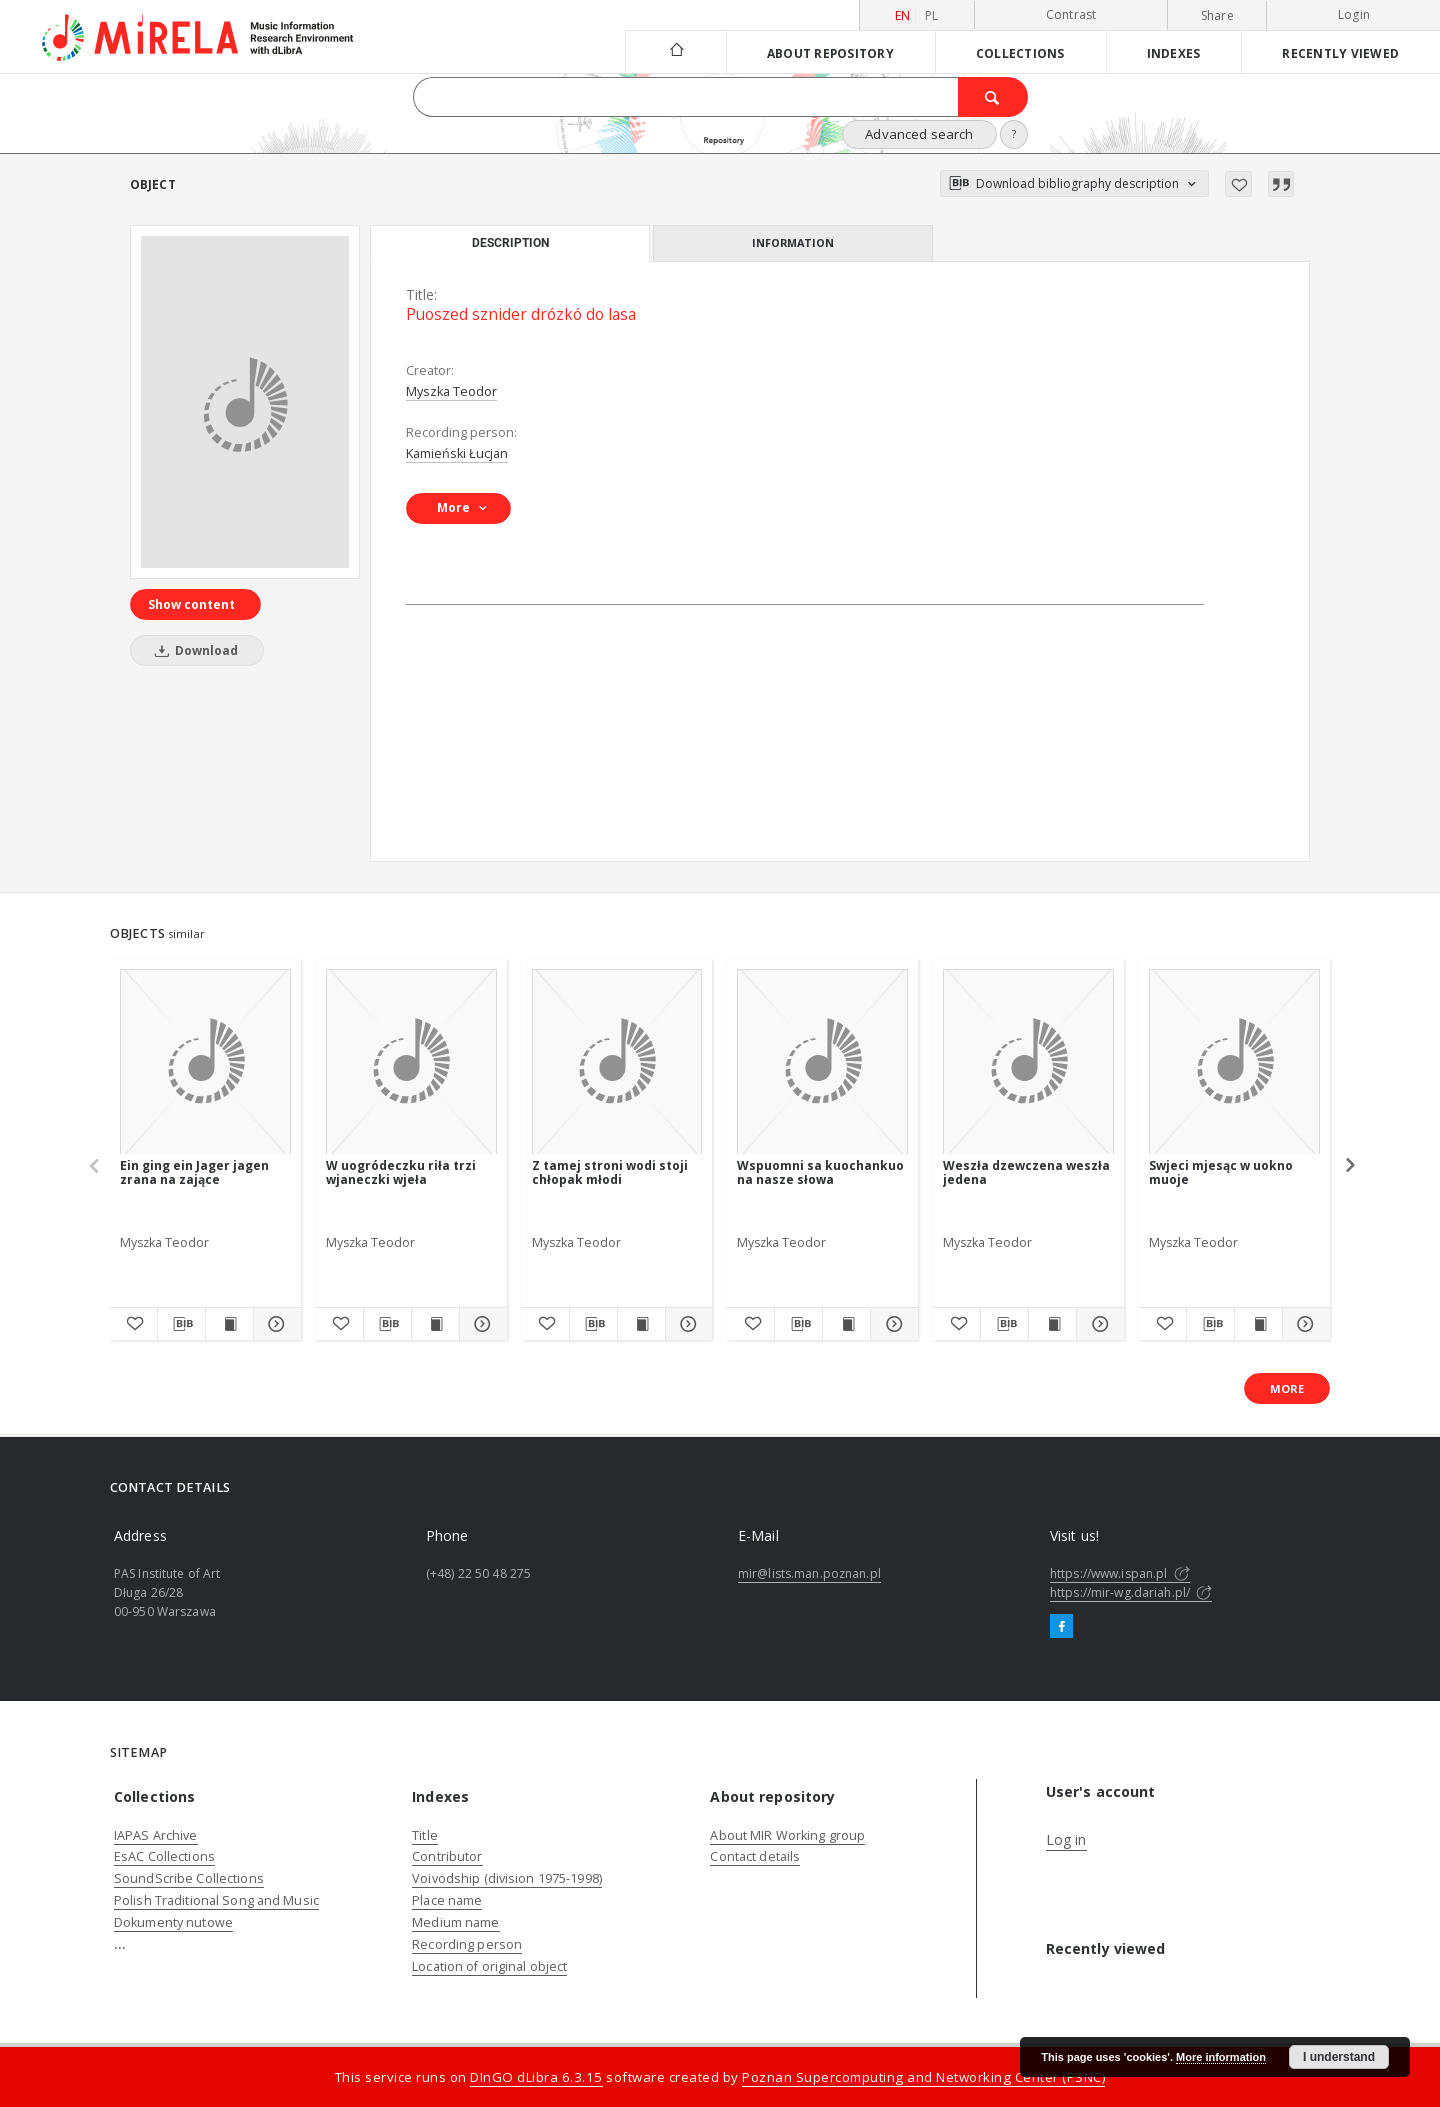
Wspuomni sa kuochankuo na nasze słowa (820, 1172)
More (1287, 1388)
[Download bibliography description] (181, 1324)
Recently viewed (1340, 53)
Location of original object (489, 1966)
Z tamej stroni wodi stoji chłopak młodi (610, 1172)
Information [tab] (793, 242)
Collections (1020, 53)
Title (425, 1835)
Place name (447, 1900)
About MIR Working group (787, 1835)
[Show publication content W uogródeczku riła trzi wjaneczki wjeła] (435, 1324)
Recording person (467, 1944)
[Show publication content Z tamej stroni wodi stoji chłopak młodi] (641, 1324)
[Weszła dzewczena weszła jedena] (1028, 1062)
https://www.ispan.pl (1120, 1573)
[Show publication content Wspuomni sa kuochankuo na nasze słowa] (846, 1324)
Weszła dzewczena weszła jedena (1026, 1172)
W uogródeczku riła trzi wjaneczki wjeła (401, 1172)
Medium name (455, 1922)
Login (1354, 14)
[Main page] (675, 51)
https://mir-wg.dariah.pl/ (1131, 1592)
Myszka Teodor (451, 391)
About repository (830, 53)
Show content (191, 604)
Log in (1066, 1839)
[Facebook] (1061, 1627)
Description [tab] (510, 243)
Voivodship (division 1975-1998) (507, 1878)
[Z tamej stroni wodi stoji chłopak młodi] (617, 1062)
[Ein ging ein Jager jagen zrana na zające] (205, 1062)
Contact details (755, 1856)
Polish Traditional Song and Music (216, 1900)
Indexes (1174, 53)
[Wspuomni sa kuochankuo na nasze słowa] (822, 1062)
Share (1217, 16)
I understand (1339, 2057)
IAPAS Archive (156, 1835)
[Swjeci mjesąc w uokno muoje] (1234, 1062)
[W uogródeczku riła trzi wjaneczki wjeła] (411, 1062)
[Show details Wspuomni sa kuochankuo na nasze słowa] (891, 1324)
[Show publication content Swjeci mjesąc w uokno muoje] (1258, 1324)
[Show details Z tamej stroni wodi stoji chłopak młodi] (686, 1324)
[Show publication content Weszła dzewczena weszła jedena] (1052, 1324)
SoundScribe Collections (189, 1878)
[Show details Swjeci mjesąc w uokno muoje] (1303, 1324)
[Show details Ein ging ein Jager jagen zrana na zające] (274, 1324)
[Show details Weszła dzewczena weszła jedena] (1097, 1324)
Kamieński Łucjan (457, 453)
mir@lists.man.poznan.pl (809, 1573)
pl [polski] (932, 15)
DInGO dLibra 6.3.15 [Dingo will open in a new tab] (536, 2077)
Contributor (447, 1856)
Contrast (1071, 14)
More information (1221, 2057)
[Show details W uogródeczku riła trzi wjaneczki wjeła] (480, 1324)
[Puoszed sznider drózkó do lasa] (245, 402)
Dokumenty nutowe (173, 1922)
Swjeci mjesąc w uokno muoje (1221, 1172)
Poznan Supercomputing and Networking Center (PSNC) (923, 2077)
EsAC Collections (164, 1856)
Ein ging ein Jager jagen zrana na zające (194, 1172)
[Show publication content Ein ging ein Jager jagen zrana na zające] (229, 1324)
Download (193, 650)
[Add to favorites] (1238, 184)
